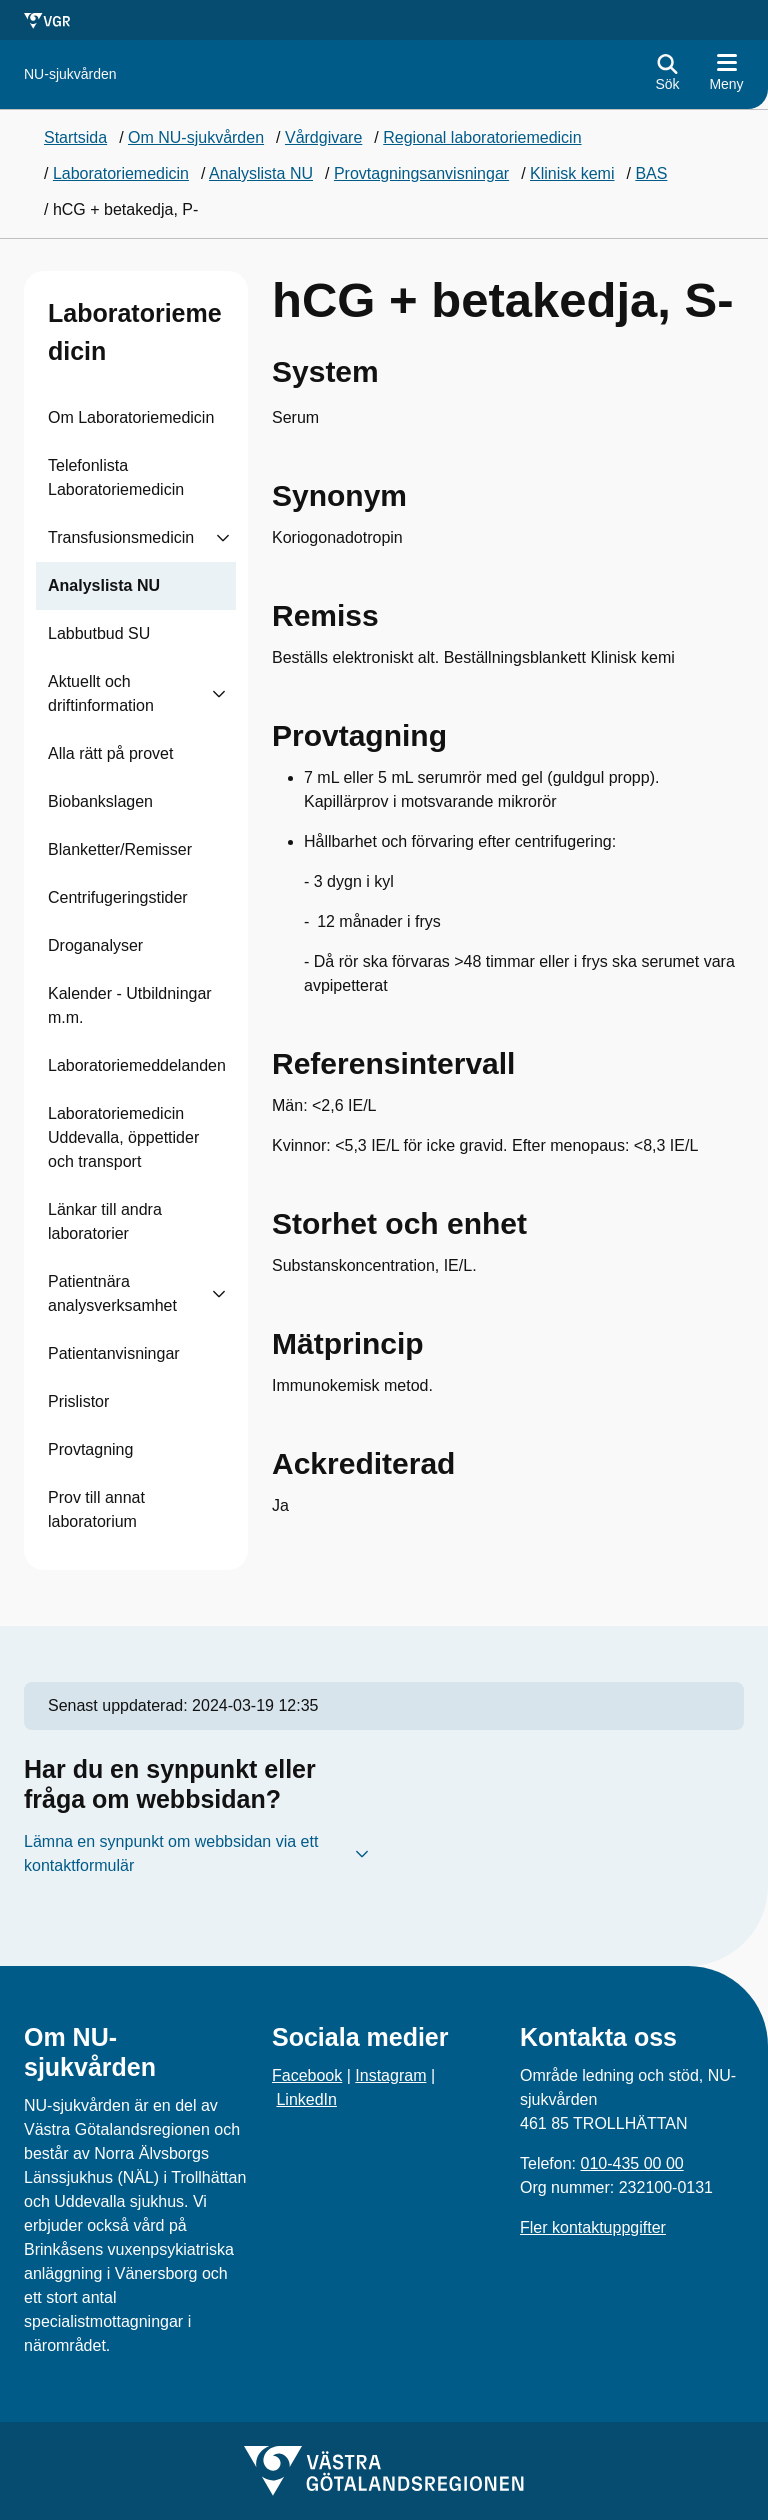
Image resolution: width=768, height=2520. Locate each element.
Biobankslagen (100, 801)
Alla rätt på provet (110, 753)
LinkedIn (306, 2099)
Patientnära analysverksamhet (112, 1293)
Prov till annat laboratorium (96, 1509)
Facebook (307, 2075)
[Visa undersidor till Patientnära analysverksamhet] (219, 1294)
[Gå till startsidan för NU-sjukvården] (70, 74)
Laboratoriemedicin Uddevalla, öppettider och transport (123, 1137)
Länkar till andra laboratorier (105, 1221)
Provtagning (90, 1449)
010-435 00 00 (631, 2163)
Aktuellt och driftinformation (101, 693)
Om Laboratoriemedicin (131, 417)
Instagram (390, 2075)
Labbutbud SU (99, 633)
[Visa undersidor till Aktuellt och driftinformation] (219, 694)
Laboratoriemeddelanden (137, 1065)
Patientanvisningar (114, 1353)
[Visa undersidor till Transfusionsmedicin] (223, 538)
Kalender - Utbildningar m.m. (130, 1005)
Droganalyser (95, 945)
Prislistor (78, 1401)
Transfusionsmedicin (121, 537)
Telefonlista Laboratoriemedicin (116, 477)
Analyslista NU (104, 585)
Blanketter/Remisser (120, 849)
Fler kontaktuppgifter (593, 2227)
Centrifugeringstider (118, 897)
